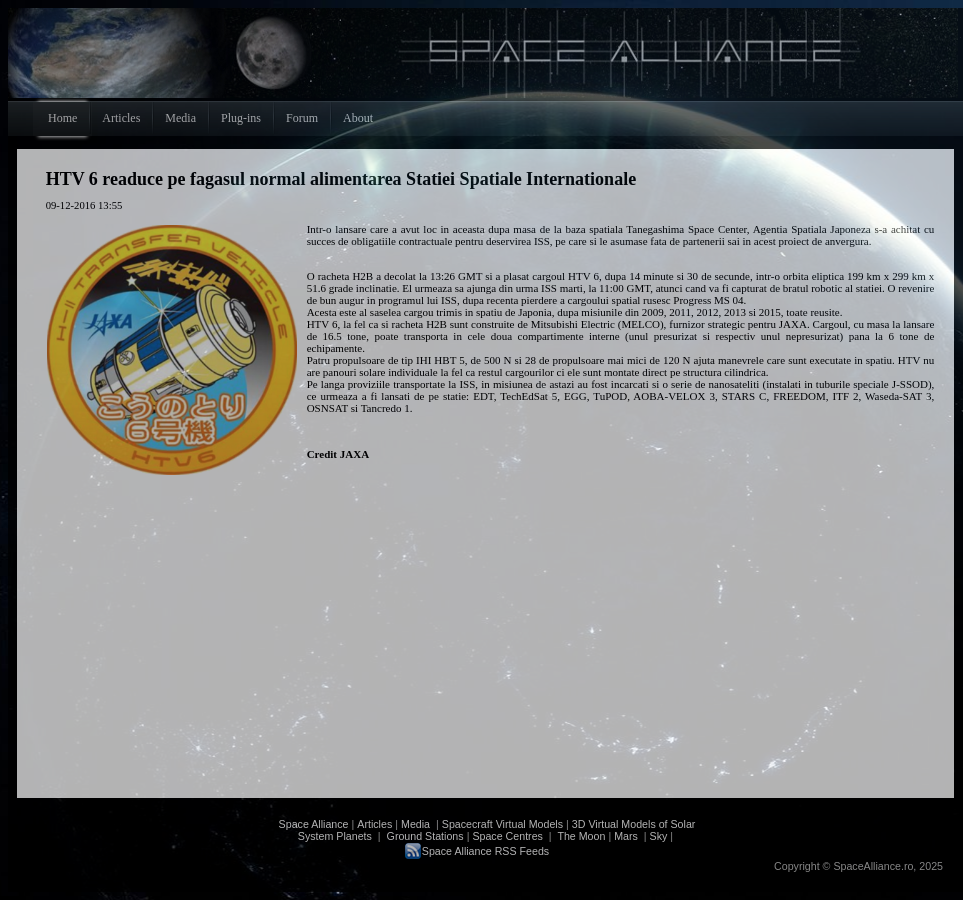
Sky (659, 836)
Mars (626, 836)
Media (415, 824)
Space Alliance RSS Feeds (485, 851)
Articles (374, 824)
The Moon (580, 836)
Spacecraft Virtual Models (502, 824)
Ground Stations (425, 836)
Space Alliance (314, 824)
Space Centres (507, 836)
